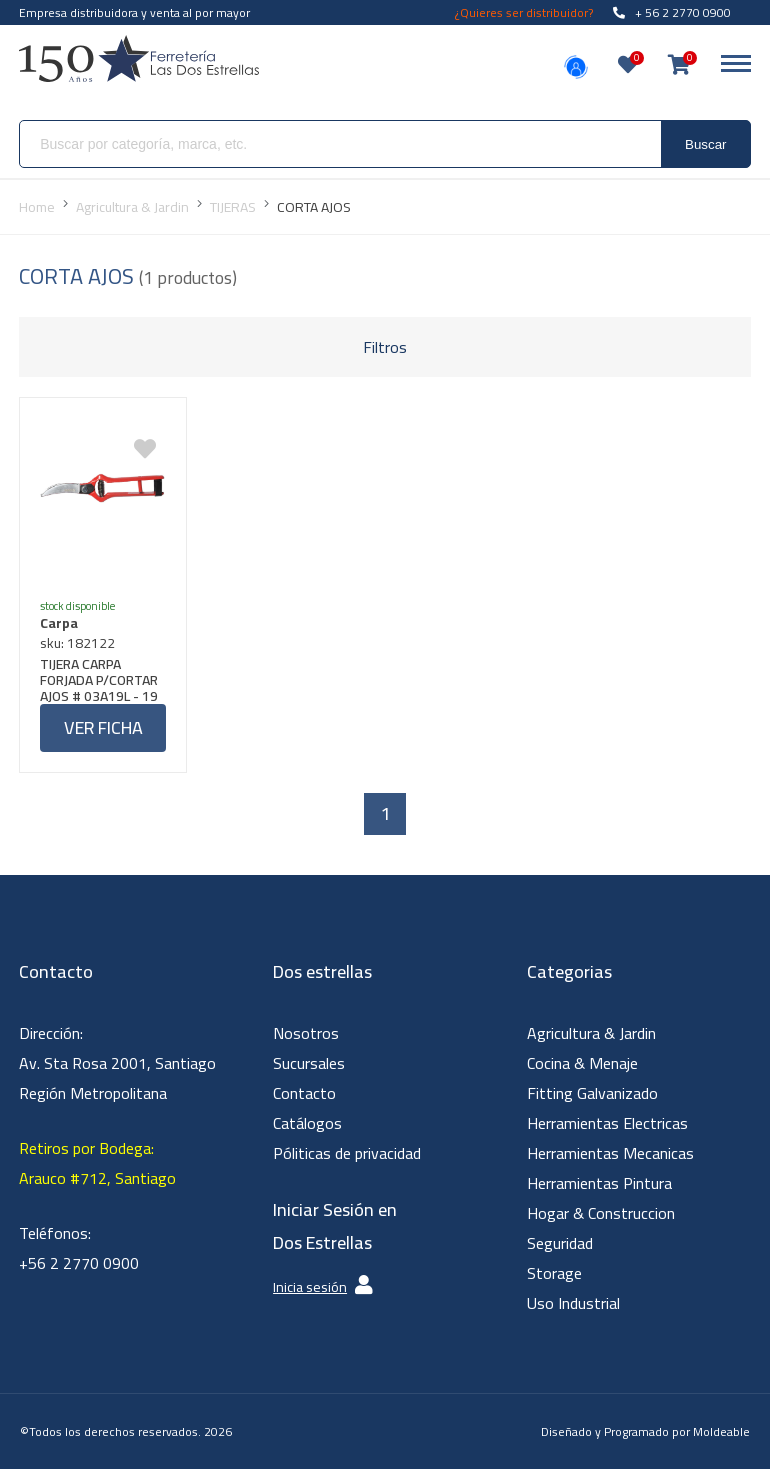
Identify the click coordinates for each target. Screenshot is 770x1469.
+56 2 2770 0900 (79, 1263)
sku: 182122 (77, 643)
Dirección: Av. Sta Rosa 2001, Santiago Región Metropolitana (117, 1063)
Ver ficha (103, 727)
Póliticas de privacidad (347, 1153)
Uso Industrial (573, 1303)
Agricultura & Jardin (591, 1033)
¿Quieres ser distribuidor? (524, 12)
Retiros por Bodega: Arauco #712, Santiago (97, 1163)
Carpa (59, 623)
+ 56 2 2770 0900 (672, 12)
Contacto (304, 1093)
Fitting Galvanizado (592, 1093)
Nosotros (306, 1033)
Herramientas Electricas (607, 1123)
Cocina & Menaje (582, 1063)
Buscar (705, 144)
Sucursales (309, 1063)
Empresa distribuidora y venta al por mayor (134, 12)
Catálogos (307, 1123)
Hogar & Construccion (601, 1213)
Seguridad (560, 1243)
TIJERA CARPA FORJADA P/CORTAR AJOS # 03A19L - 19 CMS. (99, 680)
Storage (554, 1273)
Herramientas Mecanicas (610, 1153)
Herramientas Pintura (599, 1183)
